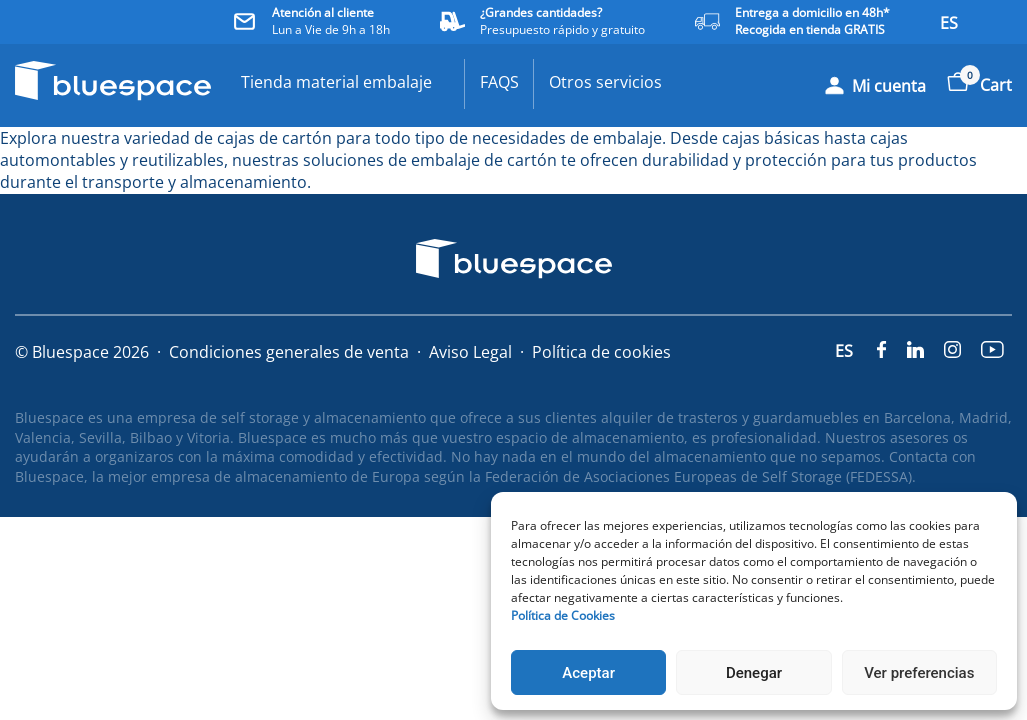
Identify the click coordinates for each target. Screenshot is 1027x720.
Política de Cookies (563, 615)
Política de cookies (601, 352)
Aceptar (588, 673)
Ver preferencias (919, 673)
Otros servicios (605, 82)
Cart (979, 84)
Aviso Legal (470, 352)
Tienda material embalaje (336, 82)
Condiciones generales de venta (289, 352)
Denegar (754, 673)
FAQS (499, 82)
